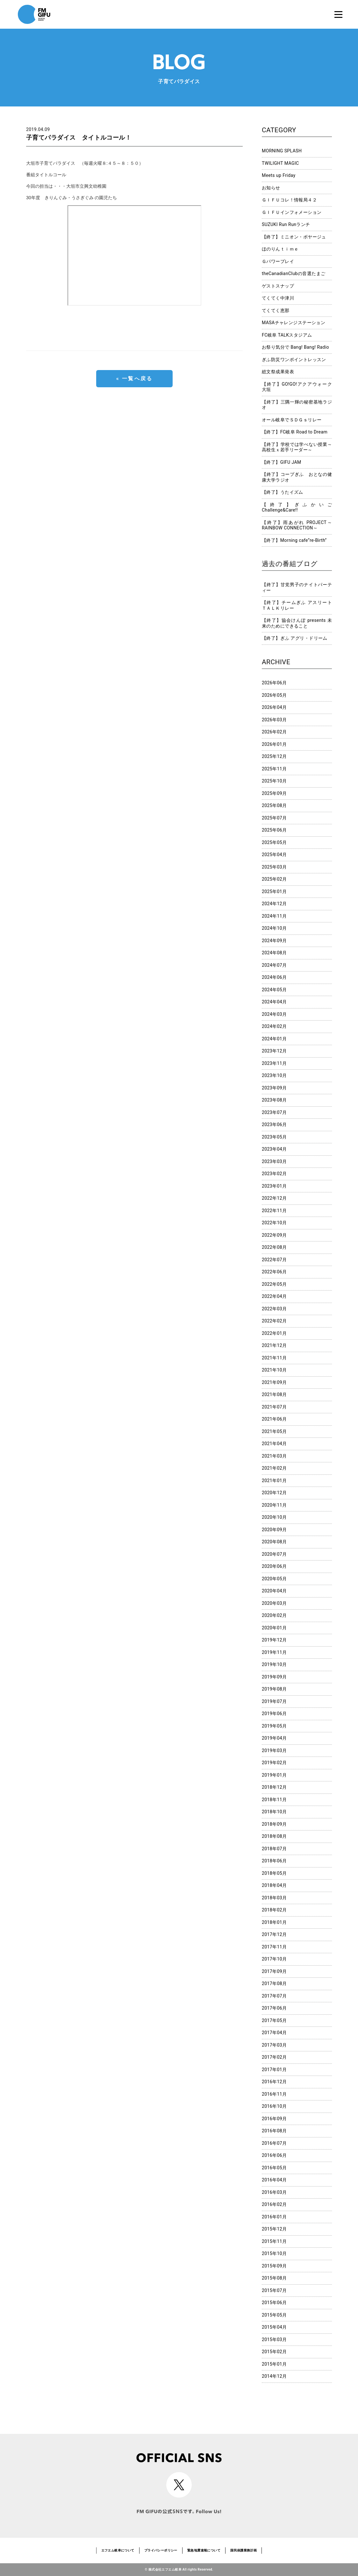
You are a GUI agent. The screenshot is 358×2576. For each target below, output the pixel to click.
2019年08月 (274, 1689)
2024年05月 (274, 989)
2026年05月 (274, 695)
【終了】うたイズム (282, 492)
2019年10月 (274, 1664)
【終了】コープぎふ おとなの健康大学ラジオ (297, 477)
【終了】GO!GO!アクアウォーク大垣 (297, 387)
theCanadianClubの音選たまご (293, 273)
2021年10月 (274, 1369)
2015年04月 (274, 2327)
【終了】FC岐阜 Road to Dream (294, 431)
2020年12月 (274, 1492)
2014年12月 (274, 2376)
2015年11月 (274, 2241)
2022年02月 (274, 1320)
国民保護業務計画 (243, 2550)
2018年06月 (274, 1860)
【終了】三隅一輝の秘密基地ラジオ (297, 404)
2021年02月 (274, 1468)
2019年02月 (274, 1762)
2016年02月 (274, 2204)
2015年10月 (274, 2253)
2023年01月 (274, 1186)
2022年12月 (274, 1198)
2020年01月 (274, 1627)
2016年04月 (274, 2179)
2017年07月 (274, 1995)
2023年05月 (274, 1136)
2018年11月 (274, 1799)
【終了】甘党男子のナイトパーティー (297, 587)
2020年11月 (274, 1505)
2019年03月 (274, 1750)
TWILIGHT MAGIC (280, 163)
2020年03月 (274, 1603)
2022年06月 (274, 1271)
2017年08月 (274, 1983)
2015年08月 (274, 2278)
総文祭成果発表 (278, 371)
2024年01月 (274, 1038)
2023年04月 (274, 1149)
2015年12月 (274, 2228)
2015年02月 (274, 2351)
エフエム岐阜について (117, 2550)
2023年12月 (274, 1050)
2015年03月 (274, 2339)
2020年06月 (274, 1566)
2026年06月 (274, 682)
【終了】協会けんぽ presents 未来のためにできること (297, 623)
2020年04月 (274, 1590)
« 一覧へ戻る (134, 378)
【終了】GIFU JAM (281, 462)
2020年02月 (274, 1615)
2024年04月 (274, 1001)
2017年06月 (274, 2008)
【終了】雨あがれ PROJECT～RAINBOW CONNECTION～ (297, 525)
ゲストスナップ (278, 285)
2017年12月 (274, 1934)
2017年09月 (274, 1971)
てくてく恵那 (276, 310)
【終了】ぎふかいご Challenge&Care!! (297, 507)
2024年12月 (274, 903)
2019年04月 (274, 1738)
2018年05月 (274, 1873)
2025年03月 (274, 867)
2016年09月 (274, 2118)
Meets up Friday (278, 175)
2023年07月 (274, 1112)
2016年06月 (274, 2155)
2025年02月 (274, 879)
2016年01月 (274, 2216)
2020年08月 (274, 1541)
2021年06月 (274, 1419)
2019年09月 (274, 1676)
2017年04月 (274, 2032)
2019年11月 (274, 1652)
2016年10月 (274, 2106)
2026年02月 (274, 731)
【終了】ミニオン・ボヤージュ (294, 236)
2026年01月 (274, 744)
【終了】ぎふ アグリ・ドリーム (294, 638)
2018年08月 (274, 1836)
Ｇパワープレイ (278, 261)
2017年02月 (274, 2057)
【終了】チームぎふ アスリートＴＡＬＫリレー (297, 605)
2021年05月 (274, 1431)
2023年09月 (274, 1087)
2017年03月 (274, 2045)
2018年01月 (274, 1922)
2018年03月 (274, 1897)
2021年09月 (274, 1382)
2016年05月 (274, 2167)
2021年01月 (274, 1480)
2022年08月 (274, 1247)
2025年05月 (274, 842)
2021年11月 (274, 1357)
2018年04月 (274, 1885)
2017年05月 (274, 2020)
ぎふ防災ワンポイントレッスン (294, 359)
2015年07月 (274, 2290)
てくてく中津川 (278, 298)
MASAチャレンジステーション (293, 322)
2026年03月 (274, 719)
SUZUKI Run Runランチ (286, 224)
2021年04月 (274, 1443)
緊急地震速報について (203, 2550)
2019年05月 (274, 1725)
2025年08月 (274, 805)
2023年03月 (274, 1161)
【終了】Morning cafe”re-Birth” (294, 540)
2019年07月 (274, 1701)
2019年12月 (274, 1639)
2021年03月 (274, 1456)
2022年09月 (274, 1235)
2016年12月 (274, 2081)
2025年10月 (274, 780)
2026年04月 (274, 707)
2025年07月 (274, 817)
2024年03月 (274, 1014)
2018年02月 (274, 1909)
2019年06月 (274, 1713)
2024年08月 (274, 952)
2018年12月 (274, 1787)
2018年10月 (274, 1811)
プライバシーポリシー (160, 2550)
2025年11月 (274, 768)
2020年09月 (274, 1529)
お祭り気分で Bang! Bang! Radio (295, 347)
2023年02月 (274, 1173)
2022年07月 (274, 1259)
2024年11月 (274, 916)
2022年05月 (274, 1284)
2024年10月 (274, 928)
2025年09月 (274, 793)
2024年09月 (274, 940)
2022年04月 (274, 1296)
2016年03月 (274, 2192)
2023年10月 (274, 1075)
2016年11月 (274, 2094)
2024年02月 (274, 1026)
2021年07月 (274, 1406)
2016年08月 (274, 2130)
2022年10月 (274, 1222)
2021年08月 (274, 1394)
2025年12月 (274, 756)
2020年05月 (274, 1578)
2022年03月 (274, 1308)
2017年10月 (274, 1958)
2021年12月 (274, 1345)
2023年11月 (274, 1063)
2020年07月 (274, 1554)
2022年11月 (274, 1210)
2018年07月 (274, 1848)
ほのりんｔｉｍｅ (280, 248)
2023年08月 (274, 1099)
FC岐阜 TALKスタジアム (287, 335)
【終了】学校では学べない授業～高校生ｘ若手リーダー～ (297, 447)
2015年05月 (274, 2315)
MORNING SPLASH (282, 150)
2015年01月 (274, 2364)
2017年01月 (274, 2069)
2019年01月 (274, 1775)
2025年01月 (274, 891)
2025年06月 (274, 830)
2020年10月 (274, 1517)
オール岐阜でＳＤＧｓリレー (291, 419)
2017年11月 (274, 1946)
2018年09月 (274, 1824)
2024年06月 (274, 977)
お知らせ (271, 187)
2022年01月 (274, 1333)
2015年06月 (274, 2302)
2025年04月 (274, 854)
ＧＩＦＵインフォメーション (291, 212)
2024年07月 (274, 965)
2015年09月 (274, 2265)
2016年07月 (274, 2143)
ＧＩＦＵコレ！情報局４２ (289, 199)
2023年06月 (274, 1124)
